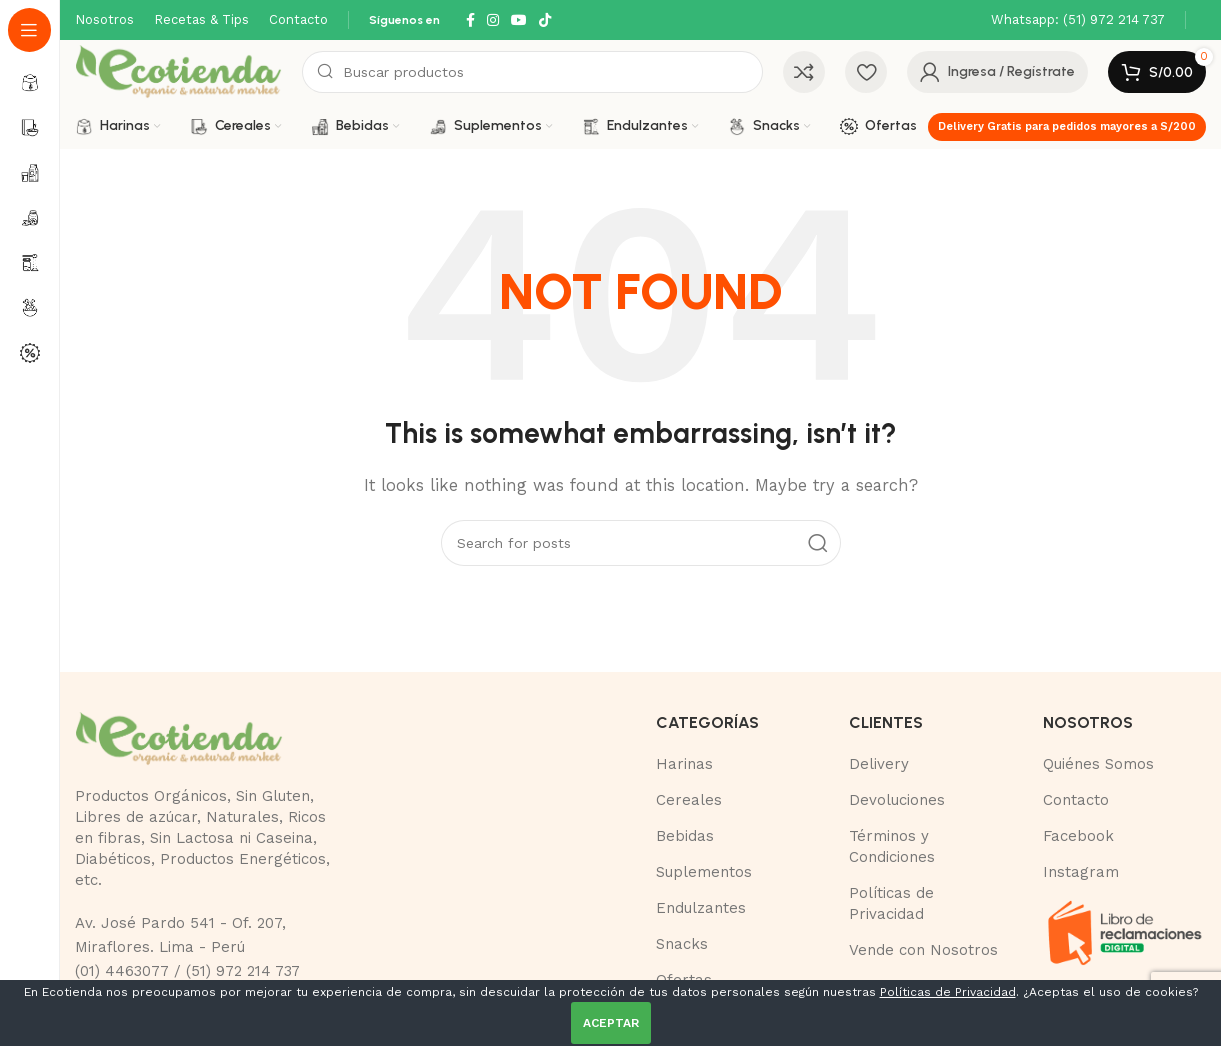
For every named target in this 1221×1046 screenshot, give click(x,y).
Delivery (879, 764)
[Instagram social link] (493, 20)
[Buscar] (532, 72)
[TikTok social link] (545, 20)
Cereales (689, 800)
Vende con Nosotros (923, 950)
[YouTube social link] (519, 20)
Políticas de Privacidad (948, 992)
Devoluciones (897, 800)
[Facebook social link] (470, 20)
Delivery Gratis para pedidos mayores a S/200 (1067, 126)
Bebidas (685, 836)
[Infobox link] (1078, 20)
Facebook (1078, 836)
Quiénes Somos (1098, 764)
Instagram (1081, 872)
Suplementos (704, 872)
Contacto (1076, 800)
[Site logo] (178, 71)
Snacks (682, 944)
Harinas (684, 764)
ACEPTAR (611, 1023)
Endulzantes (701, 908)
